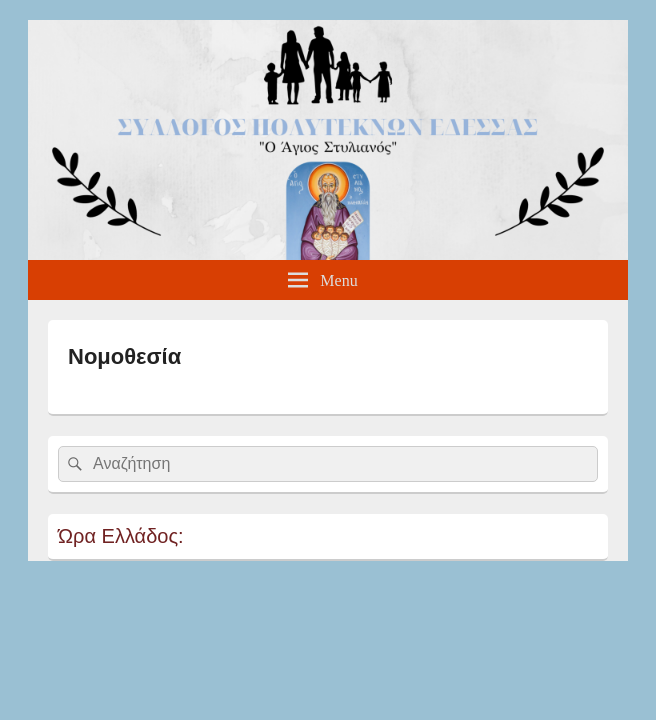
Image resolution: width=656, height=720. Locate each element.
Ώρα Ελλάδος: (121, 536)
